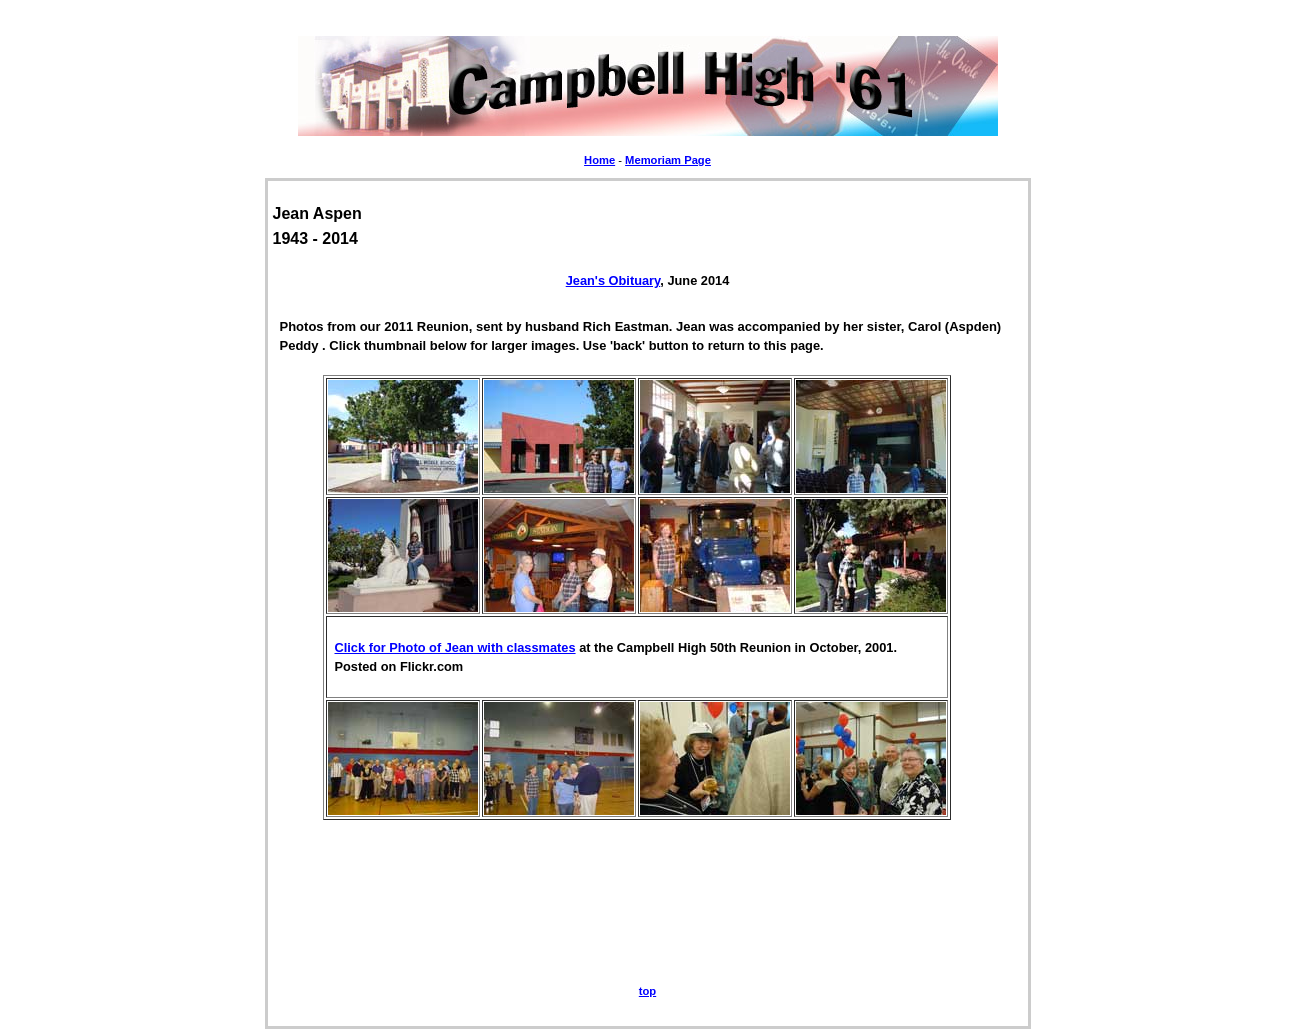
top (647, 991)
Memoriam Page (668, 160)
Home (599, 160)
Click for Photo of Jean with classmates (455, 647)
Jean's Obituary (613, 280)
